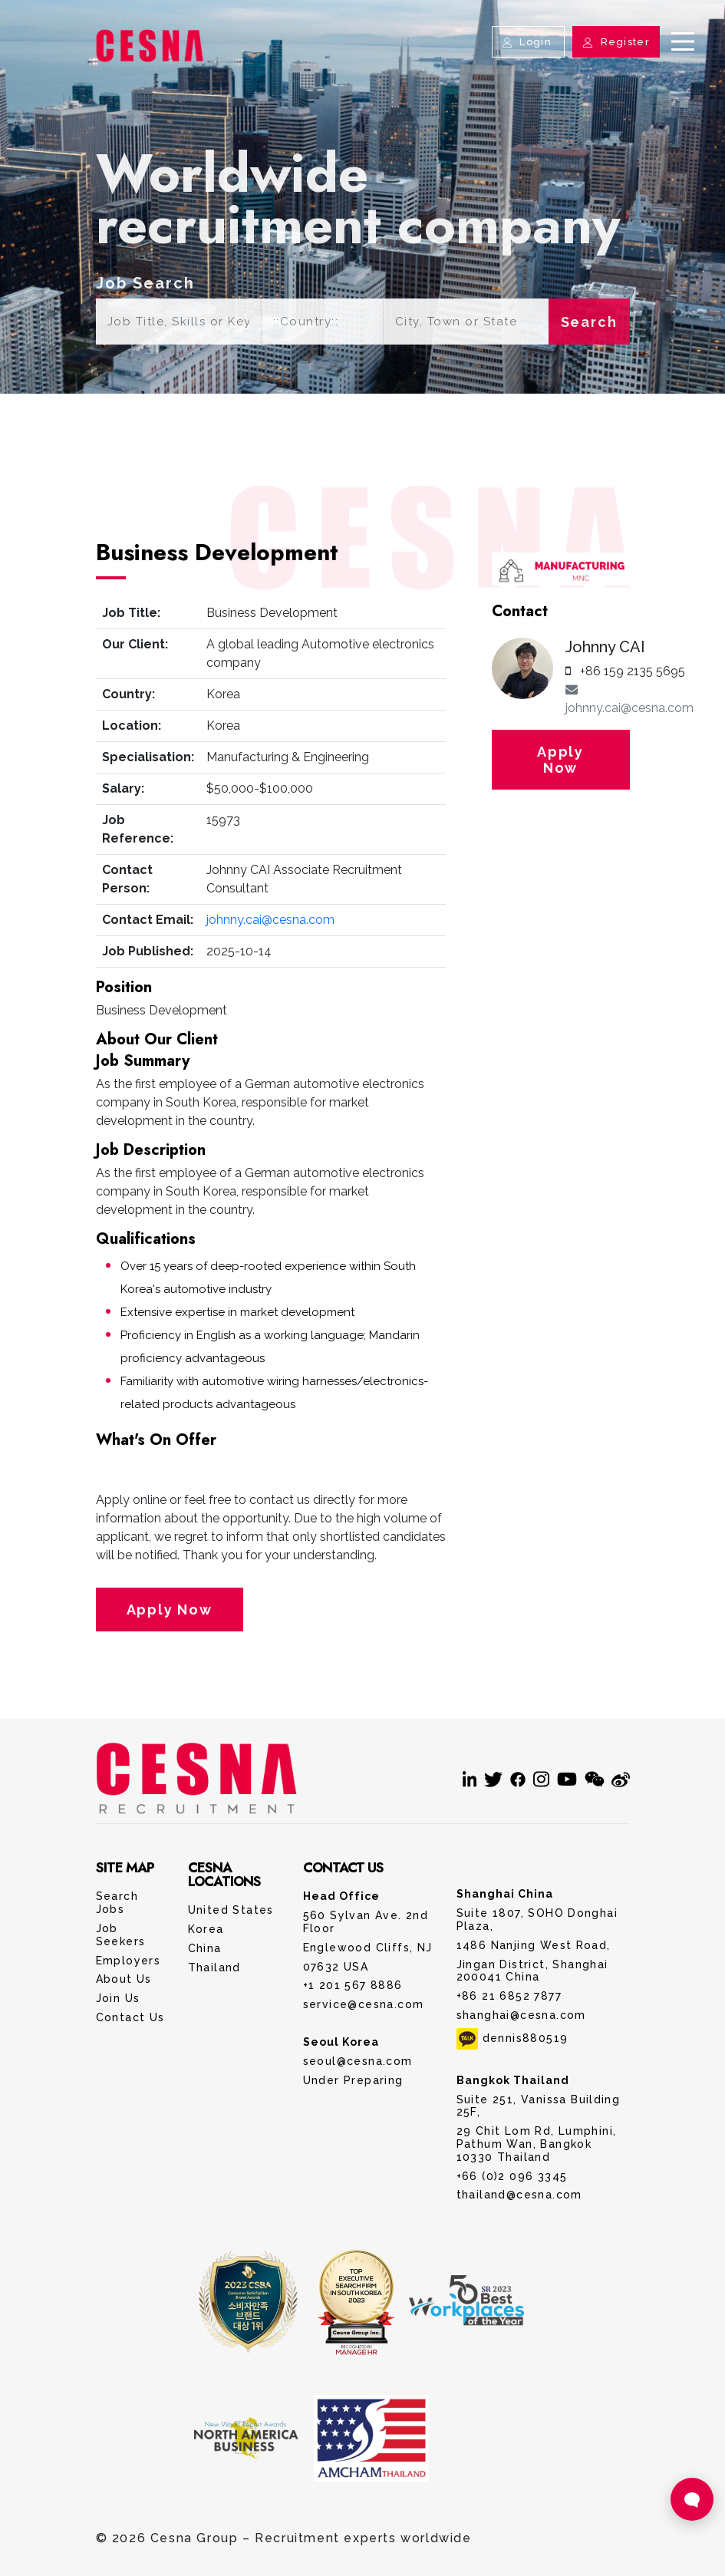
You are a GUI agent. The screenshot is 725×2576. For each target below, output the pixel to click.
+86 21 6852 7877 (509, 1996)
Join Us (118, 1998)
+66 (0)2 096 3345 (512, 2176)
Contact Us (130, 2017)
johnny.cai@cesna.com (270, 919)
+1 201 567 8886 (353, 1985)
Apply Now (170, 1609)
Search (589, 322)
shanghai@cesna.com (521, 2015)
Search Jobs (117, 1902)
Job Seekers (121, 1935)
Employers (128, 1960)
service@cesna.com (363, 2004)
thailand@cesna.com (519, 2194)
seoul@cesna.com (358, 2061)
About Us (124, 1979)
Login (528, 42)
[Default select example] (322, 321)
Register (616, 42)
